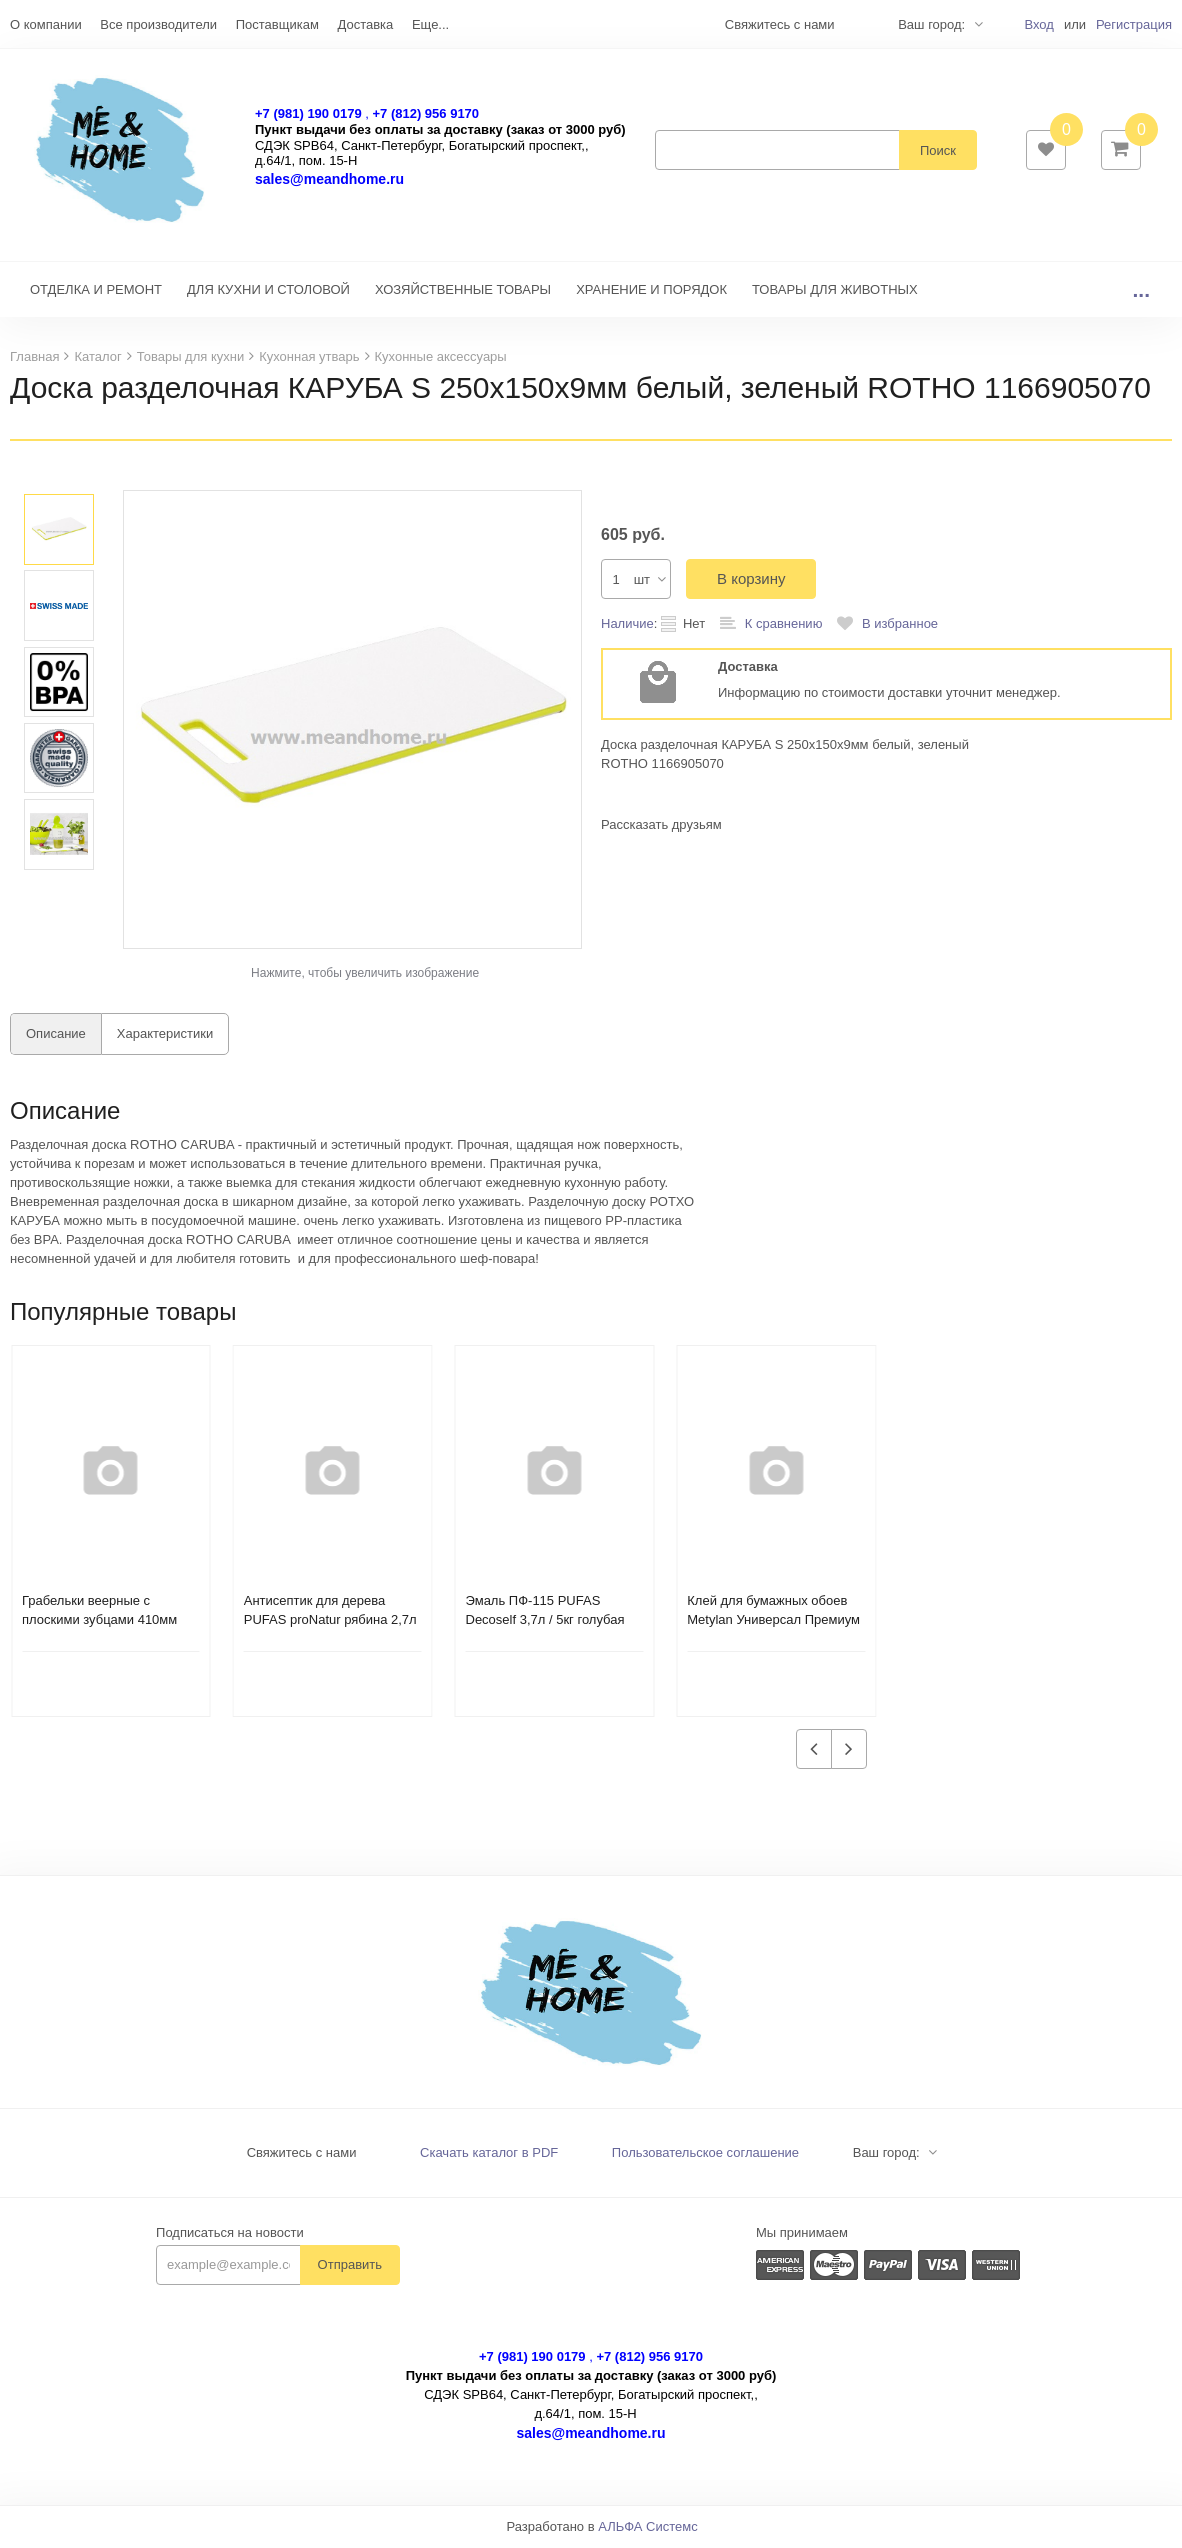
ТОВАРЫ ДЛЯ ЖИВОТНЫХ (835, 291)
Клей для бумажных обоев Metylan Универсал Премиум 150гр (773, 1621)
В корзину (751, 580)
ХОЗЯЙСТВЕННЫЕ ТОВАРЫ (463, 291)
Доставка (365, 24)
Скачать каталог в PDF (489, 2154)
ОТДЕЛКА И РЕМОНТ (96, 291)
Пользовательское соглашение (705, 2154)
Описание (56, 1035)
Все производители (158, 24)
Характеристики (165, 1035)
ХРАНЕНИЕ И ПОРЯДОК (651, 291)
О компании (46, 24)
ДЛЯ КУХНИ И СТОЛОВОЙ (268, 291)
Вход (1038, 24)
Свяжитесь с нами (302, 2154)
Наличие (627, 625)
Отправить (350, 2266)
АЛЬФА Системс (648, 2528)
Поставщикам (277, 24)
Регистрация (1134, 24)
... (1141, 291)
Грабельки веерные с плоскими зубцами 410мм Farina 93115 (99, 1621)
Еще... (430, 24)
